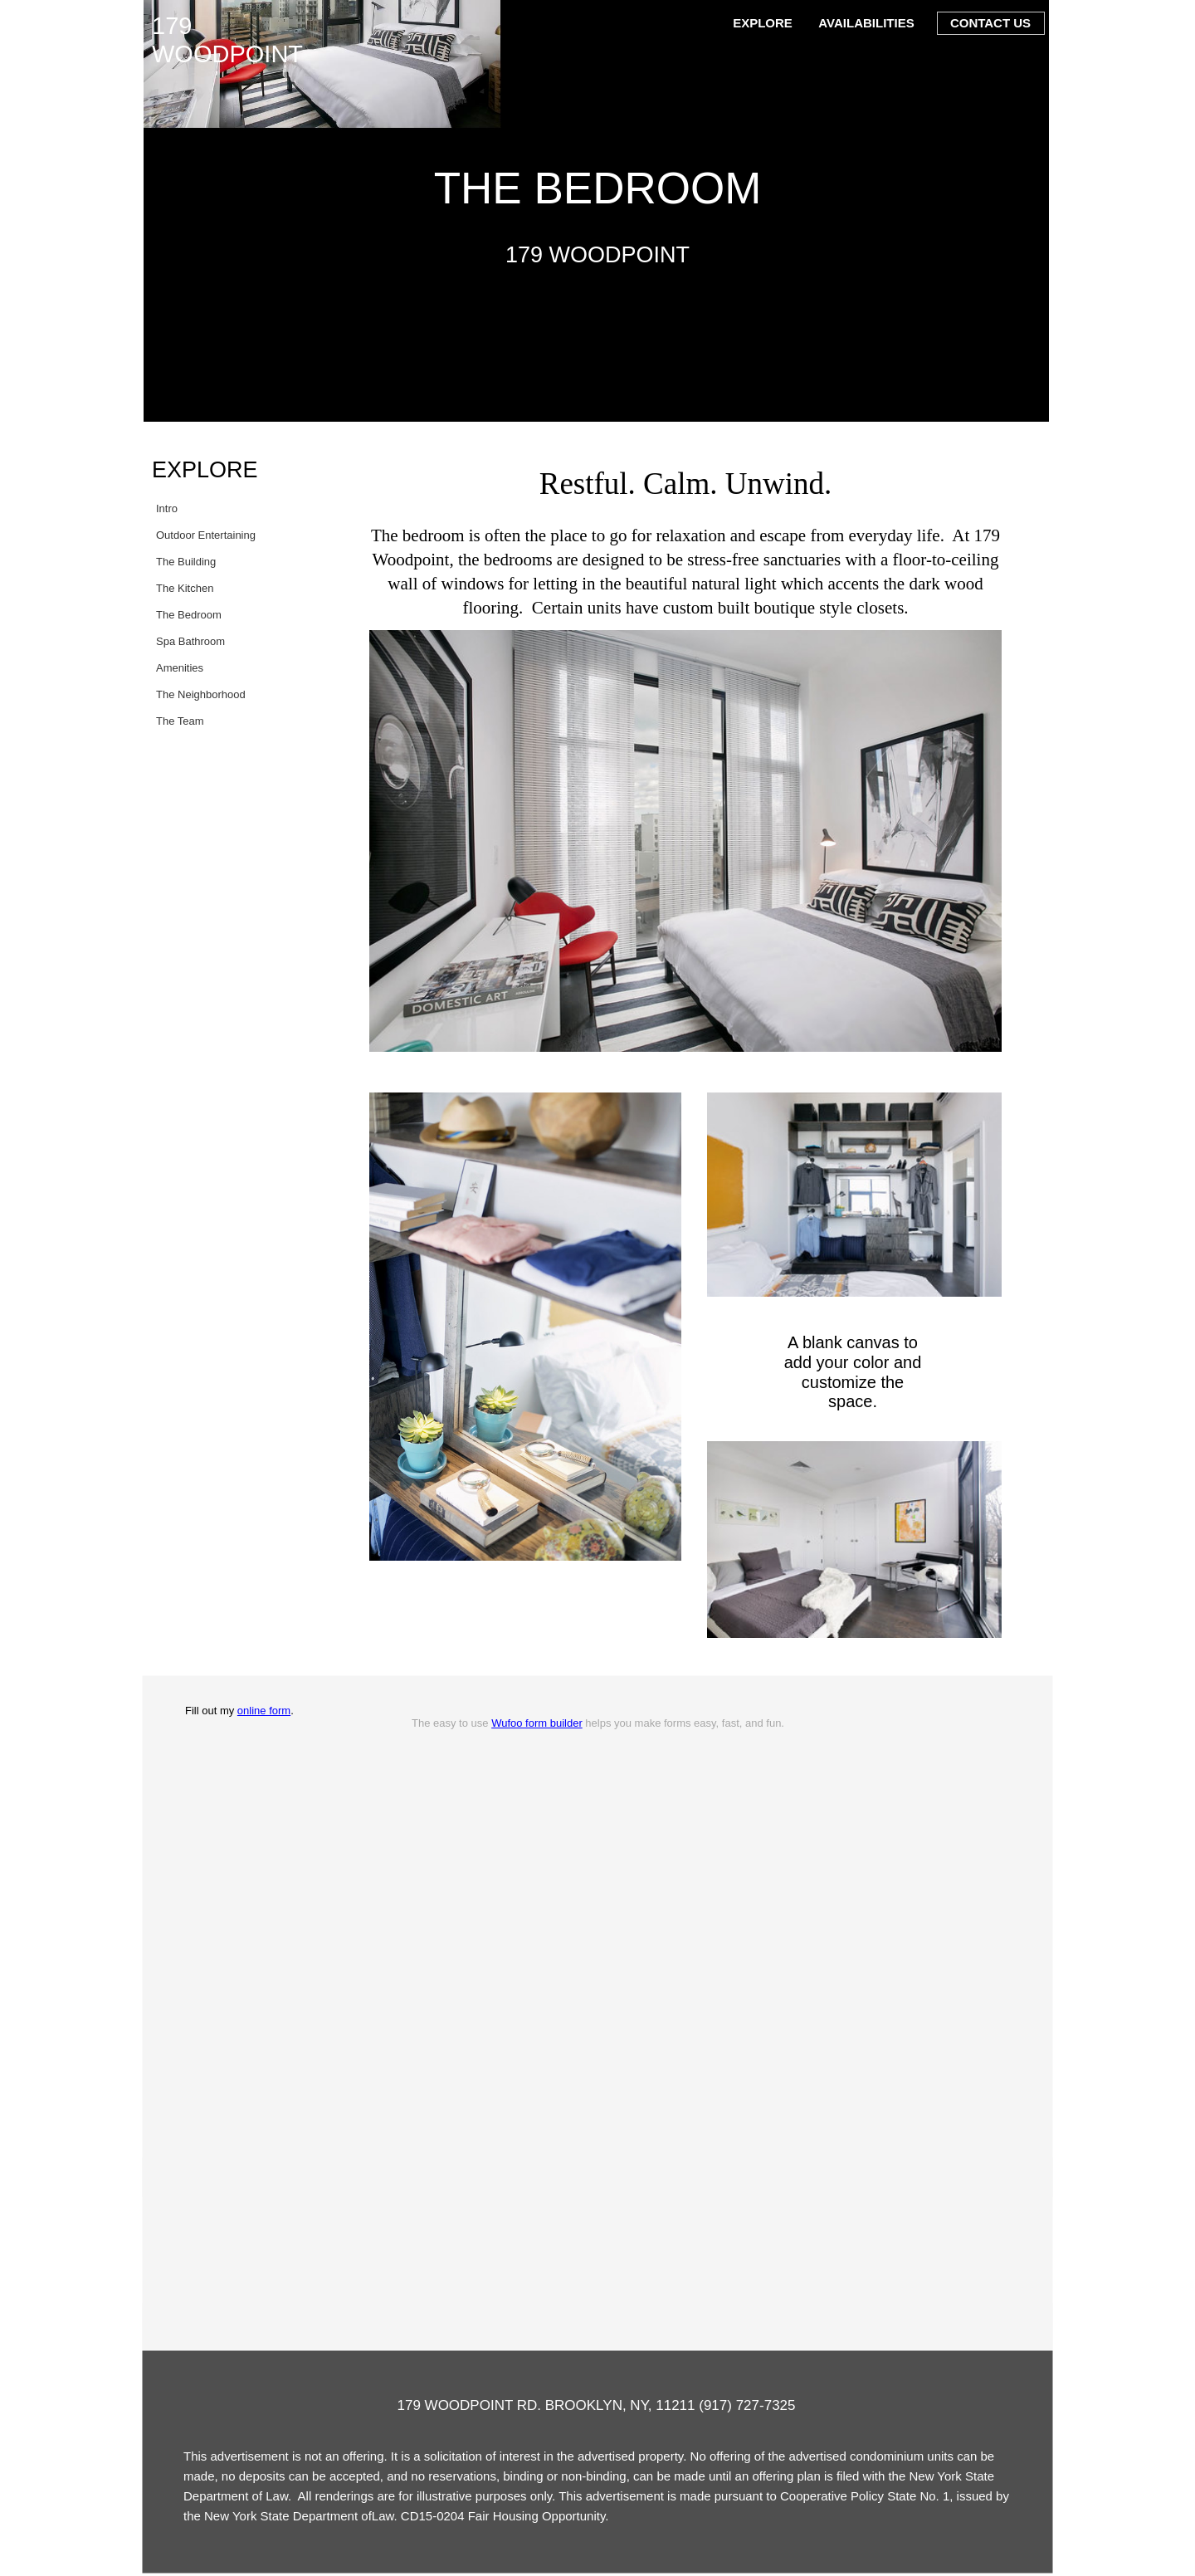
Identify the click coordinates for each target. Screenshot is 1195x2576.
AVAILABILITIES (866, 23)
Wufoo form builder (537, 1723)
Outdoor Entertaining (206, 535)
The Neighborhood (201, 694)
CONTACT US (990, 23)
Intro (167, 508)
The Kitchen (184, 588)
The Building (186, 561)
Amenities (179, 668)
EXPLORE (763, 23)
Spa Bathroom (190, 641)
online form (263, 1710)
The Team (180, 721)
